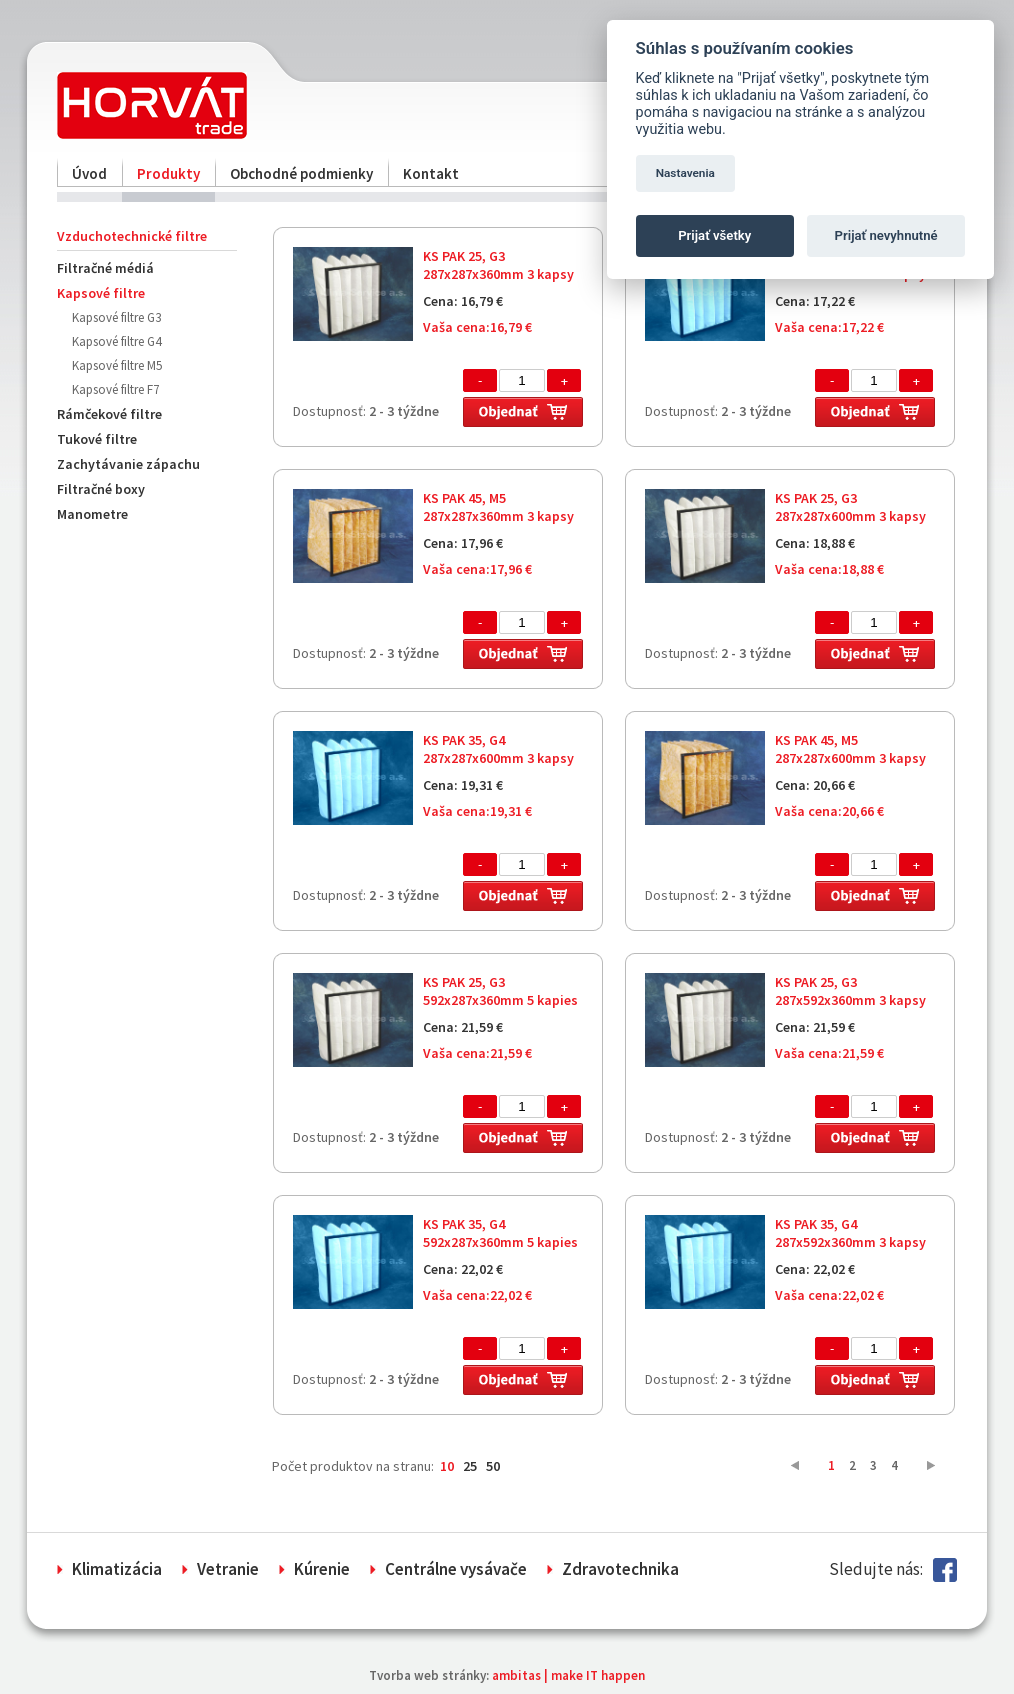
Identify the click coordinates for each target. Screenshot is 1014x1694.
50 (493, 1466)
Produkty (168, 173)
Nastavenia (685, 173)
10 (447, 1466)
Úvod (89, 173)
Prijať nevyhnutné (886, 235)
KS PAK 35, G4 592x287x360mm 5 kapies (500, 1233)
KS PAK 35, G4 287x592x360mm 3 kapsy (850, 1233)
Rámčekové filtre (109, 414)
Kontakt (431, 173)
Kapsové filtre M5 (117, 365)
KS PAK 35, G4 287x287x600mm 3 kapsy (498, 749)
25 (470, 1466)
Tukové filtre (97, 439)
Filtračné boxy (101, 489)
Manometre (92, 514)
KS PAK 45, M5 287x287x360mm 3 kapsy (498, 507)
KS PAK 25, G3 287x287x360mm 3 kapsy (498, 265)
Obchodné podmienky (301, 173)
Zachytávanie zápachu (128, 464)
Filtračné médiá (105, 268)
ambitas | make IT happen (568, 1675)
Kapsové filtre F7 (115, 389)
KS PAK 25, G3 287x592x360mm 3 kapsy (850, 991)
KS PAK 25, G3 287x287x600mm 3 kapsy (850, 507)
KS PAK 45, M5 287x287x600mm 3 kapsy (850, 749)
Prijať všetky (714, 235)
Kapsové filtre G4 (116, 341)
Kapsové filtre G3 (116, 317)
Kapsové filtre (101, 293)
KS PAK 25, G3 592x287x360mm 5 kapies (500, 991)
